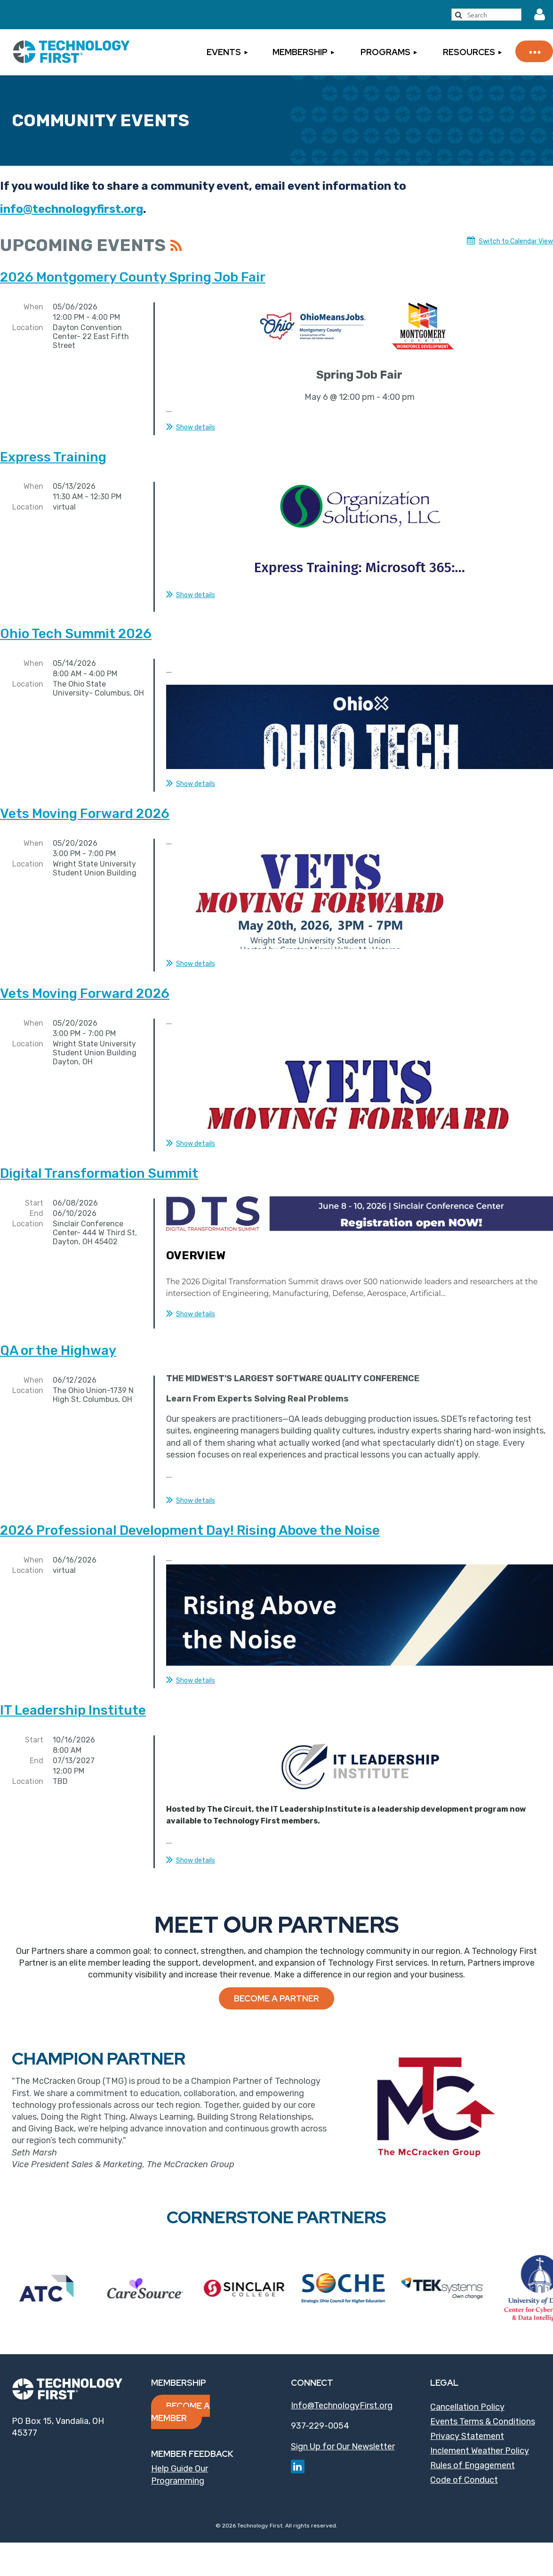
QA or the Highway (58, 1335)
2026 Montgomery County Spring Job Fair (132, 277)
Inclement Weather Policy (479, 2435)
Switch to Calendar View (516, 241)
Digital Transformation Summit (99, 1164)
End (36, 1204)
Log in (539, 14)
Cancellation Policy (467, 2391)
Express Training (53, 457)
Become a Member (180, 2396)
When (33, 306)
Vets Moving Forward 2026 (84, 804)
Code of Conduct (464, 2464)
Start (34, 1194)
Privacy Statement (467, 2420)
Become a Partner (276, 1982)
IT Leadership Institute (73, 1694)
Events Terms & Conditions (482, 2406)
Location (27, 327)
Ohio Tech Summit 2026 (76, 624)
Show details (195, 427)
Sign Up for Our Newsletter (343, 2431)
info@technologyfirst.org (71, 209)
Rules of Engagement (472, 2450)
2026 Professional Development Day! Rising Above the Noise (190, 1515)
